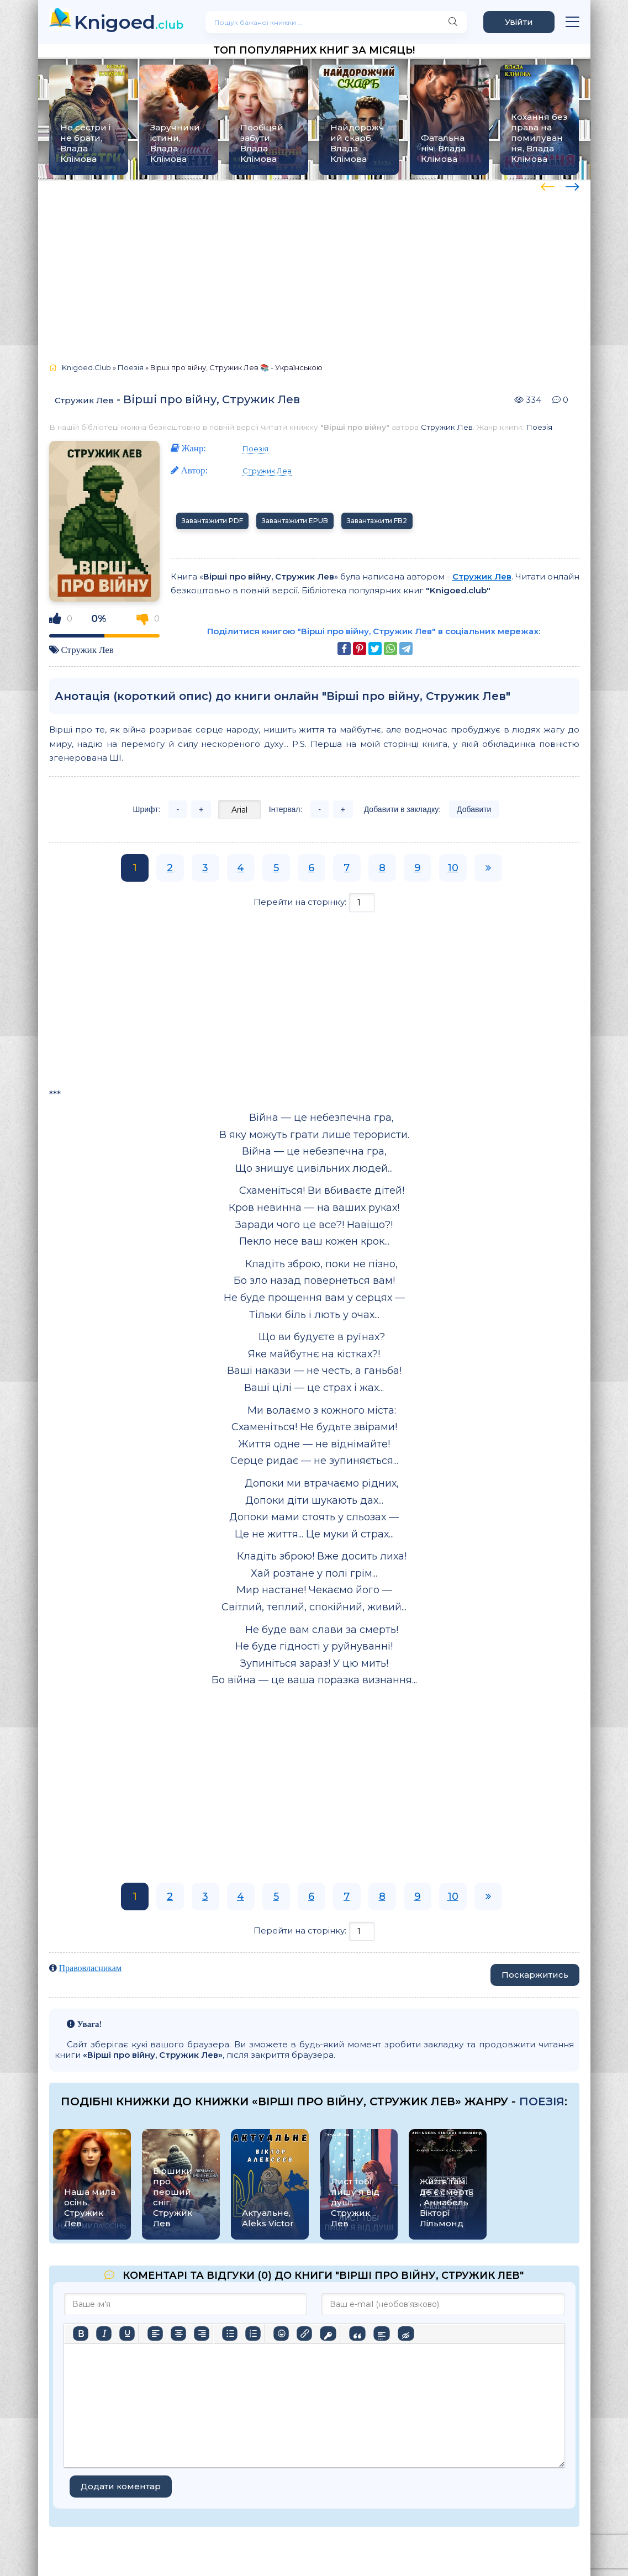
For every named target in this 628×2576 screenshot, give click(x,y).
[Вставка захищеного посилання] (328, 2333)
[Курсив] (104, 2333)
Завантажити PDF (212, 521)
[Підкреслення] (127, 2333)
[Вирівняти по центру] (178, 2333)
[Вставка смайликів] (281, 2333)
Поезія (539, 427)
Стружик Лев (84, 400)
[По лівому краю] (155, 2333)
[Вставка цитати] (357, 2333)
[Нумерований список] (253, 2333)
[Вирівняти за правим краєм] (201, 2333)
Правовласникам (90, 1968)
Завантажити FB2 (377, 521)
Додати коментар (121, 2486)
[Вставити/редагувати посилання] (304, 2333)
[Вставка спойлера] (381, 2333)
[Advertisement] (314, 266)
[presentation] (548, 185)
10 (452, 868)
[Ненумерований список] (230, 2333)
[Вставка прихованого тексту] (406, 2333)
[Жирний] (80, 2333)
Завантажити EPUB (295, 521)
